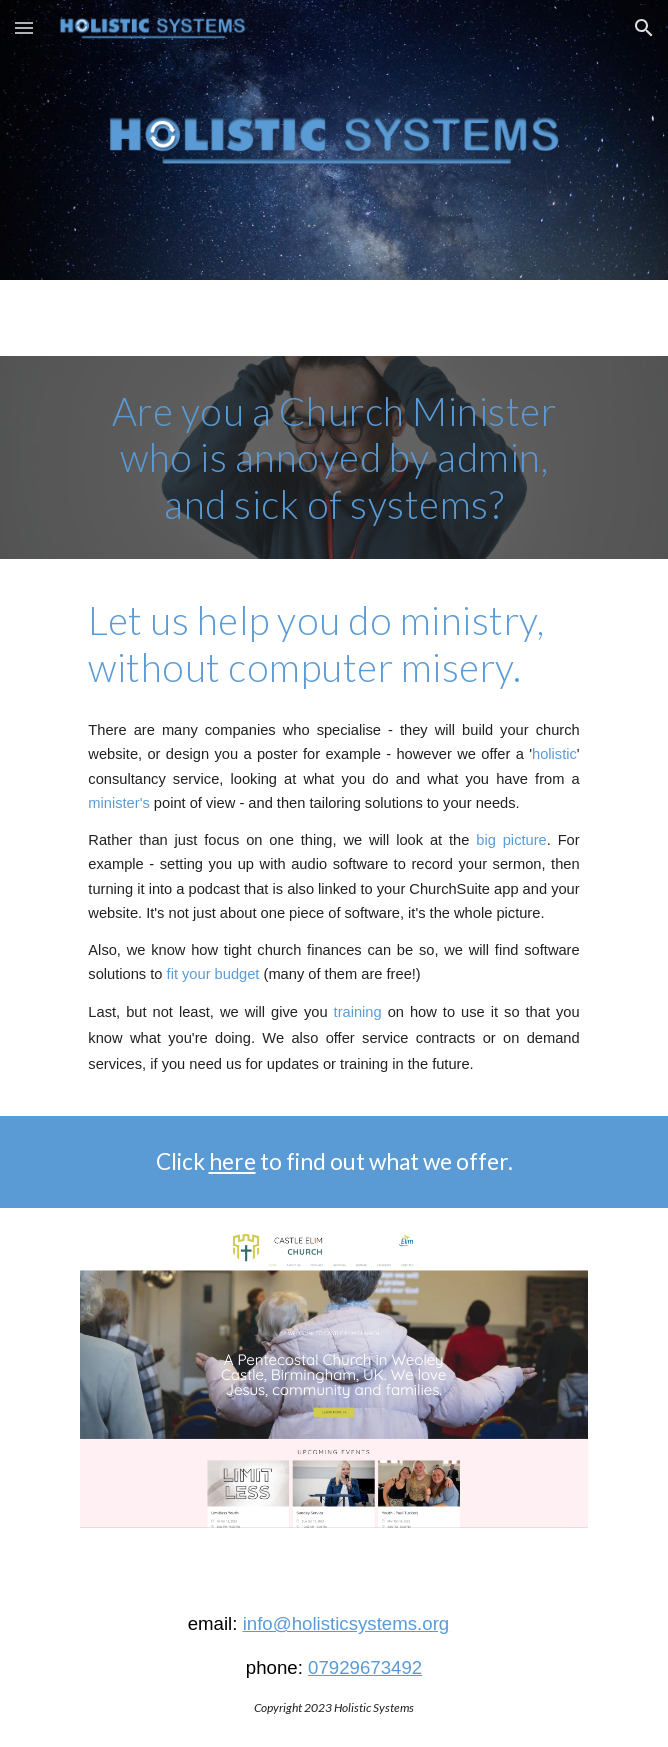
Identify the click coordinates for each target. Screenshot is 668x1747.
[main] (333, 457)
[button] (24, 27)
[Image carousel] (333, 1392)
